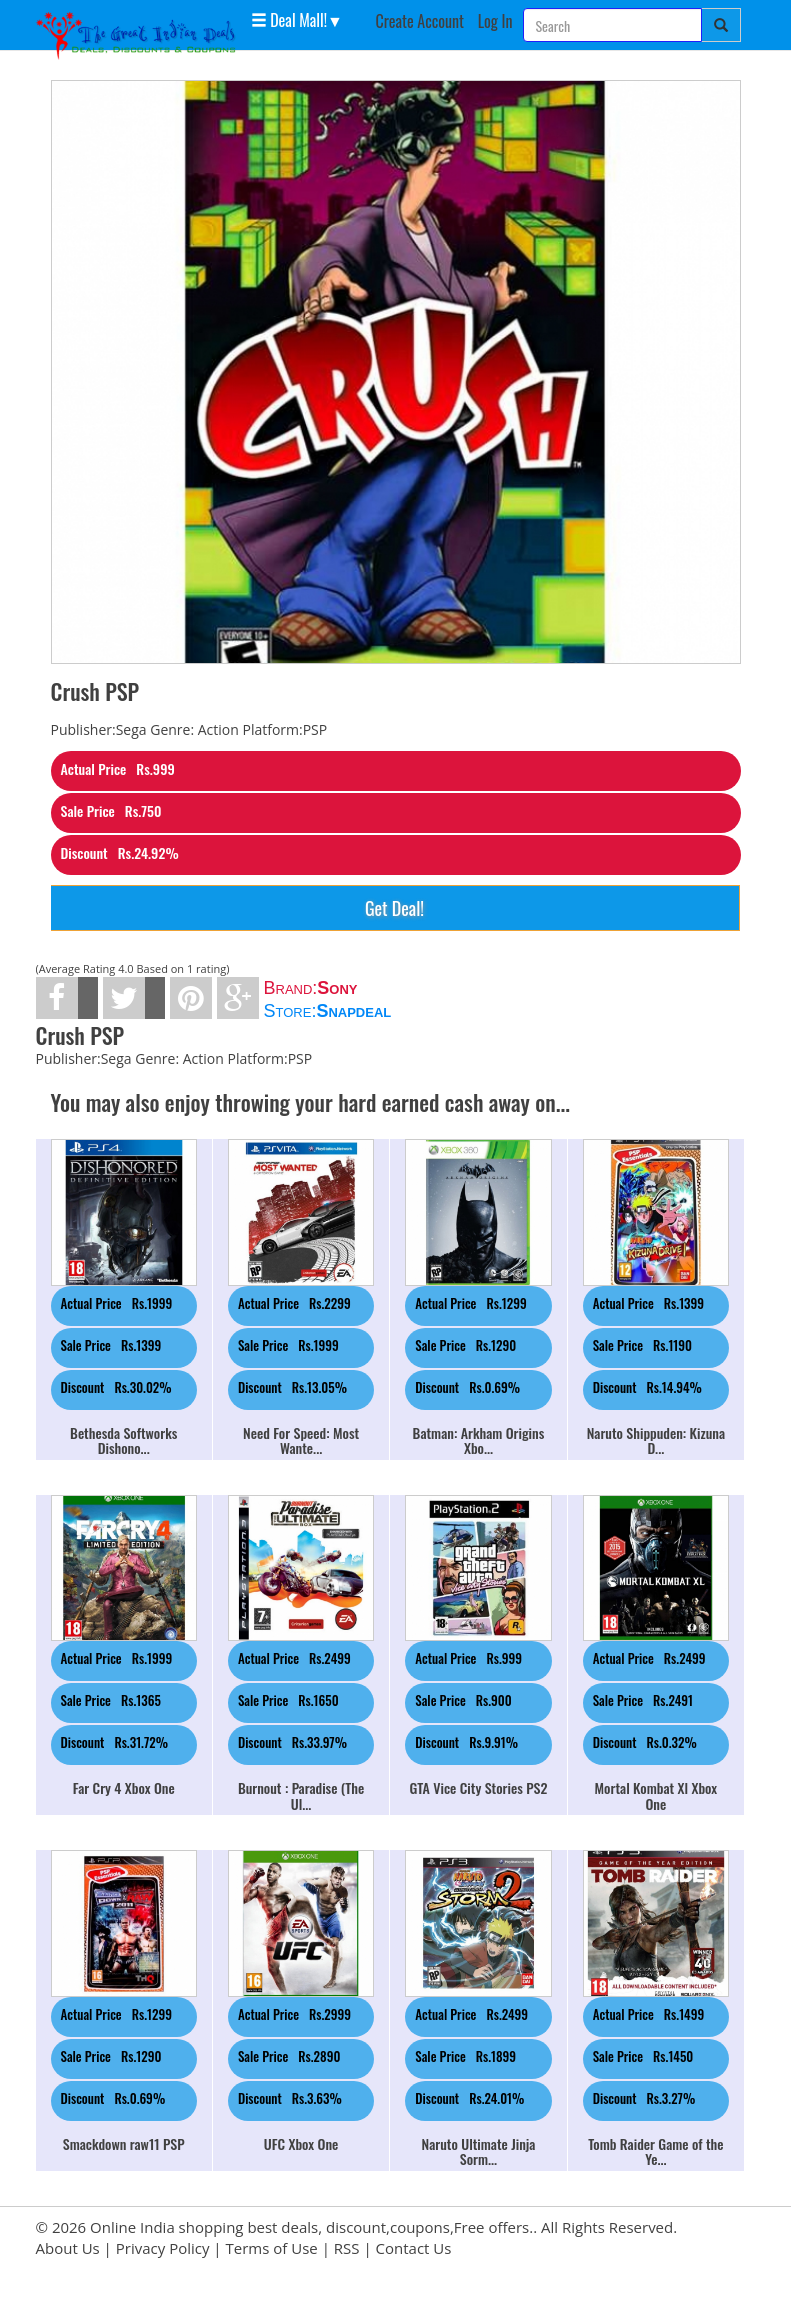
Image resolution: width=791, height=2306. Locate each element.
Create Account (419, 21)
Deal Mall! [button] (289, 19)
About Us (68, 2248)
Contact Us (414, 2248)
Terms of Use (272, 2248)
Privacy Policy (163, 2248)
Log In (495, 21)
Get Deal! (394, 908)
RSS (347, 2248)
